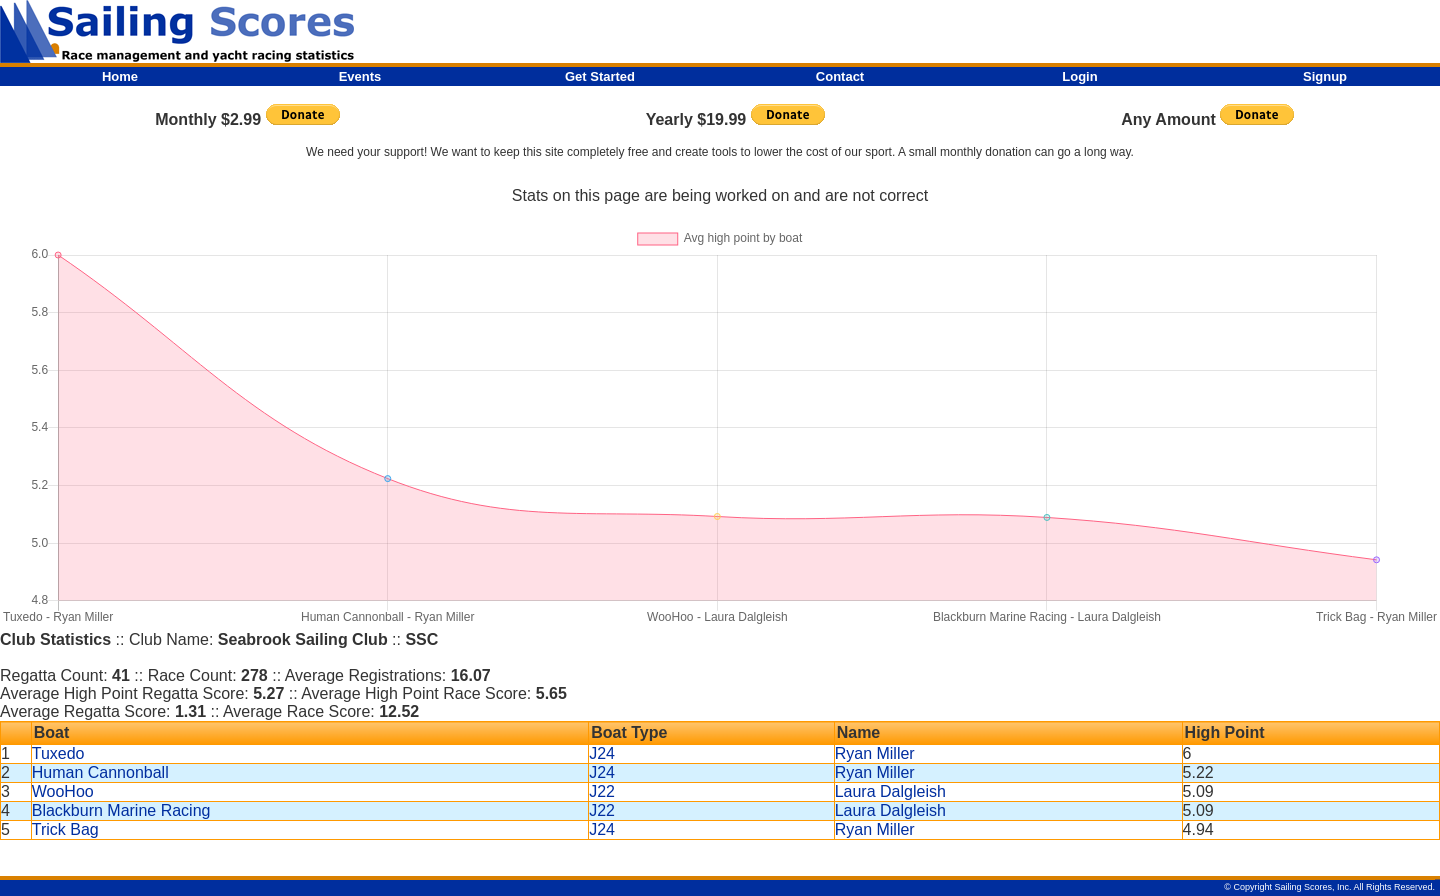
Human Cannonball (100, 772)
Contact (840, 76)
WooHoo (63, 791)
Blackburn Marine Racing (121, 810)
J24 (602, 753)
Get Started (600, 76)
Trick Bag (65, 829)
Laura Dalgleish (890, 791)
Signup (1325, 76)
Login (1079, 76)
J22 (602, 791)
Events (360, 76)
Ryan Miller (875, 753)
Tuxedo (58, 753)
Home (120, 76)
